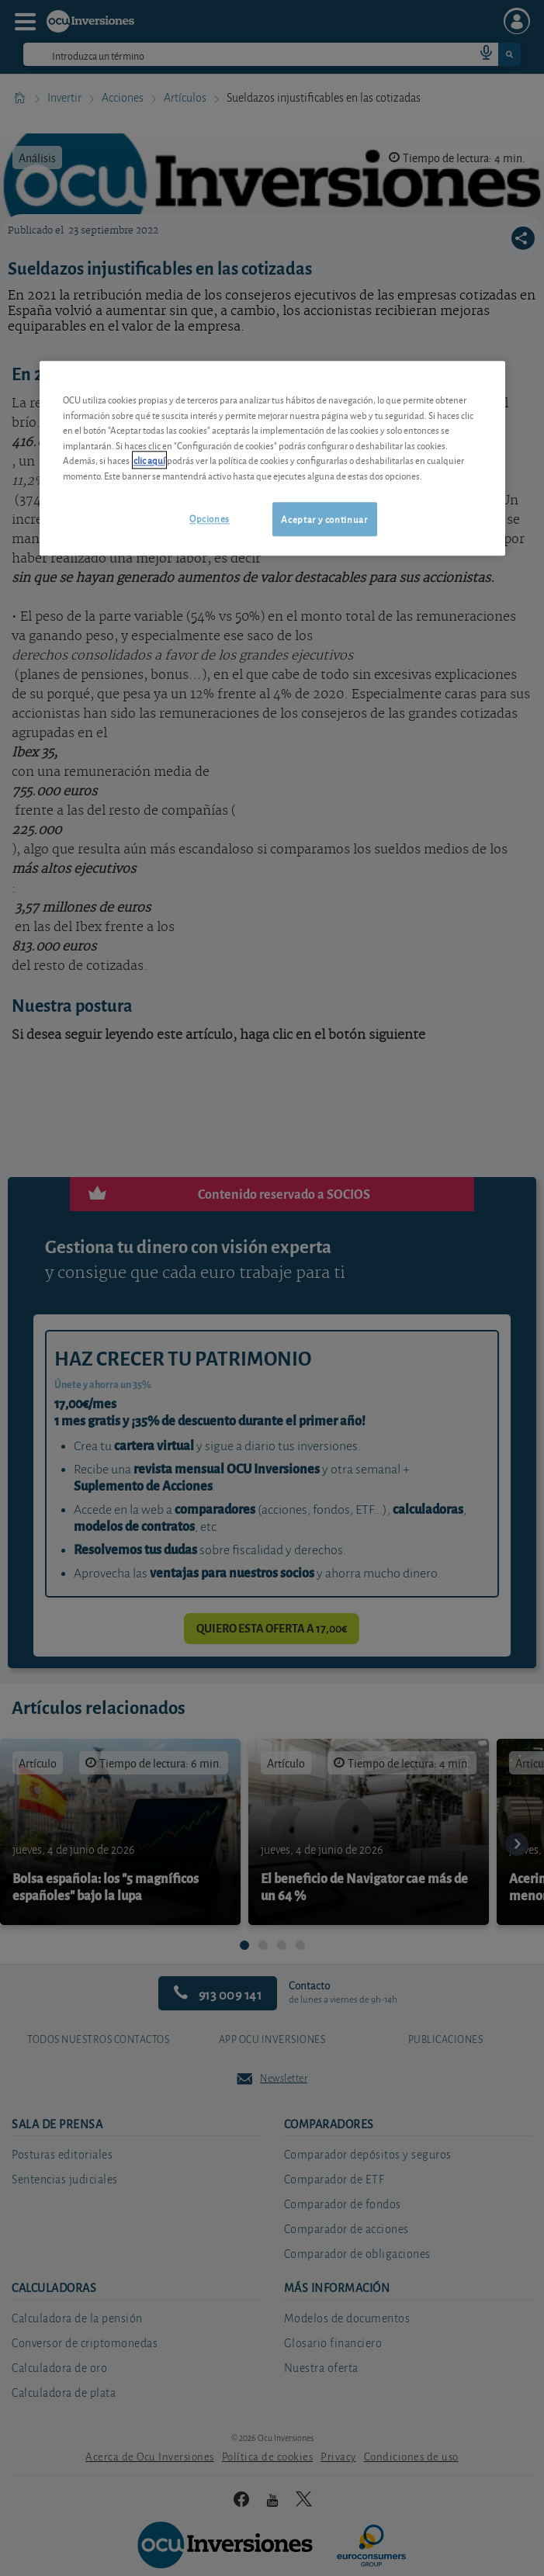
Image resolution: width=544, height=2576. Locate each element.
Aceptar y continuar (324, 518)
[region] (272, 458)
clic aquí (149, 459)
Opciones (209, 518)
